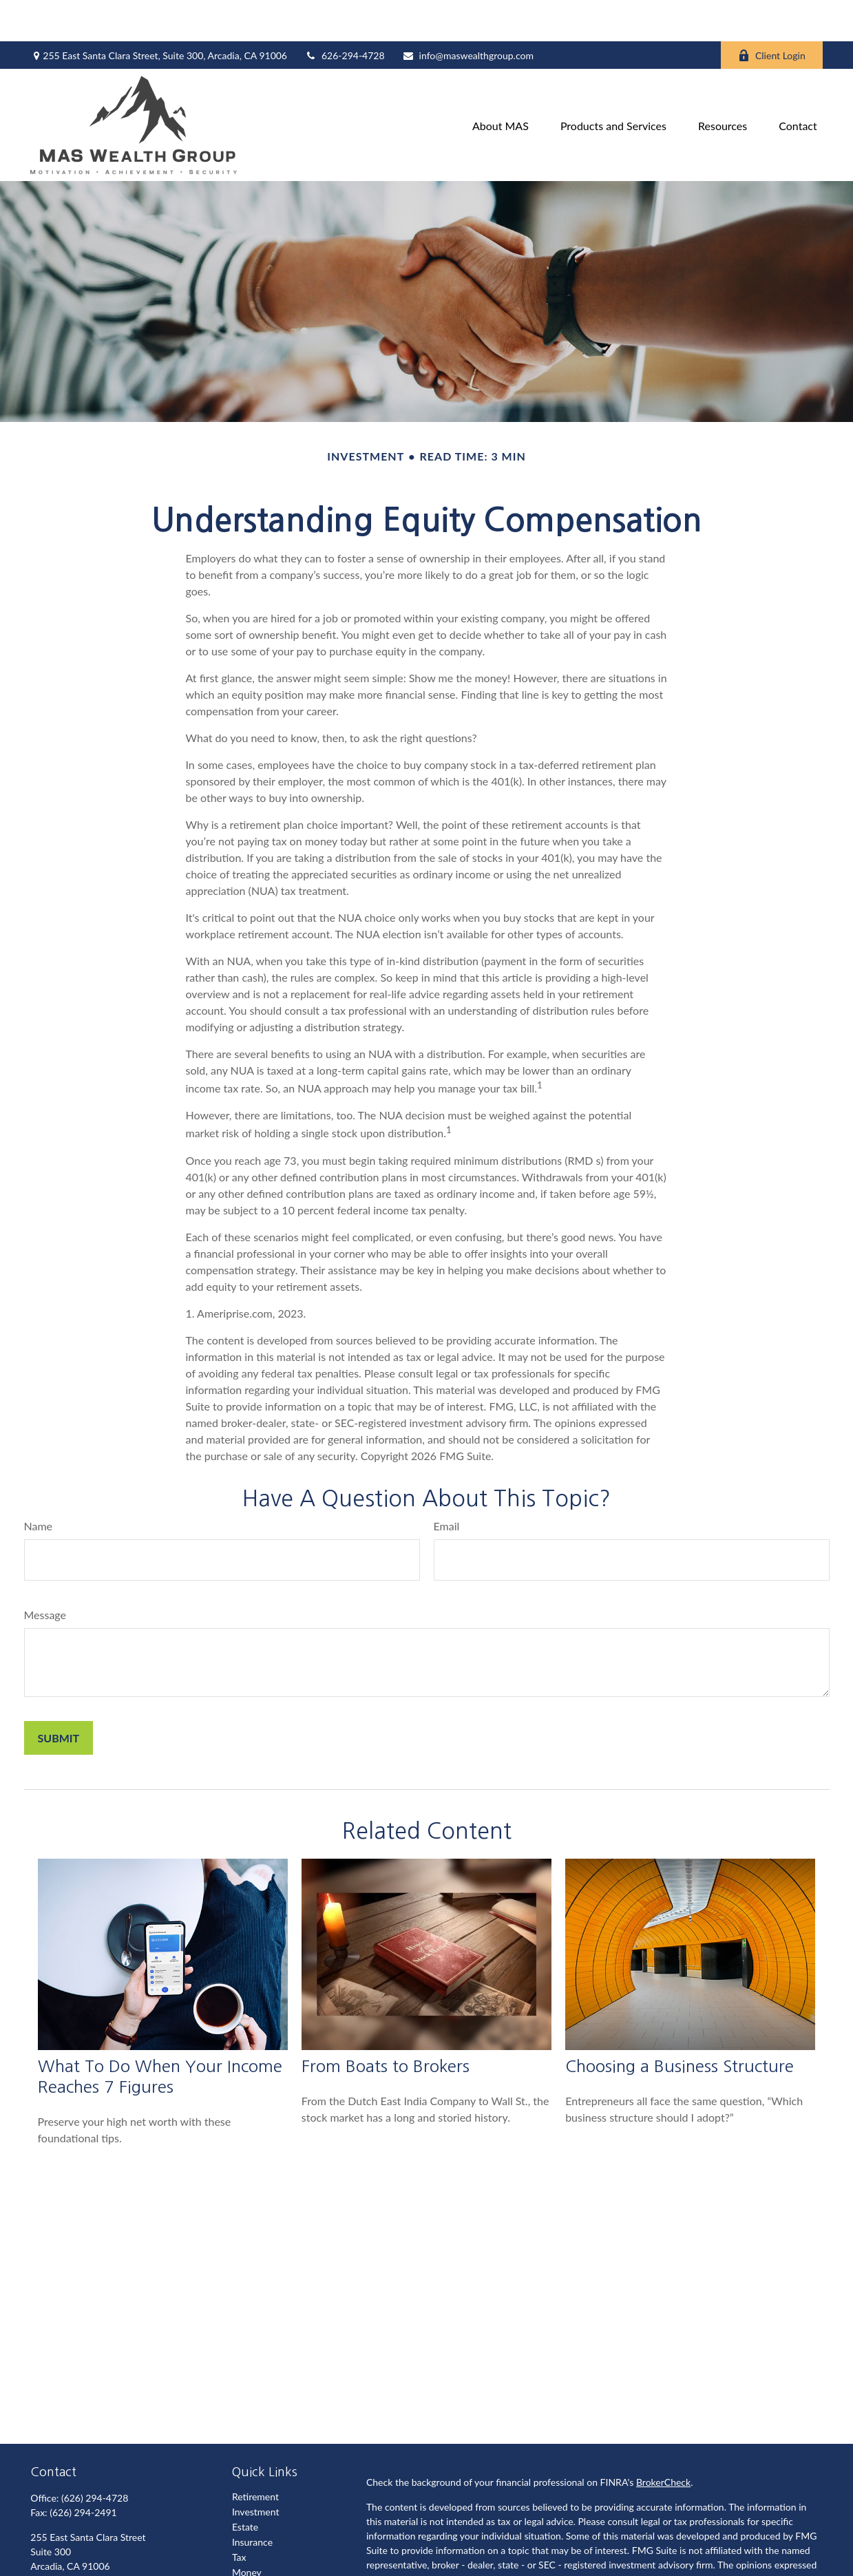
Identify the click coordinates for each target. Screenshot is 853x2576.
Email (447, 1484)
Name (38, 1484)
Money (247, 2531)
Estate (245, 2485)
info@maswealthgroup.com (468, 14)
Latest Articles (262, 2561)
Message (45, 1573)
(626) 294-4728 (94, 2456)
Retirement (255, 2455)
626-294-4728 (344, 14)
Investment (256, 2470)
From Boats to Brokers (386, 2024)
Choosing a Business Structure (679, 2024)
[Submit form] (59, 1696)
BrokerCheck (663, 2441)
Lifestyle (250, 2546)
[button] (500, 83)
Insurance (252, 2500)
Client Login (771, 14)
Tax (239, 2516)
